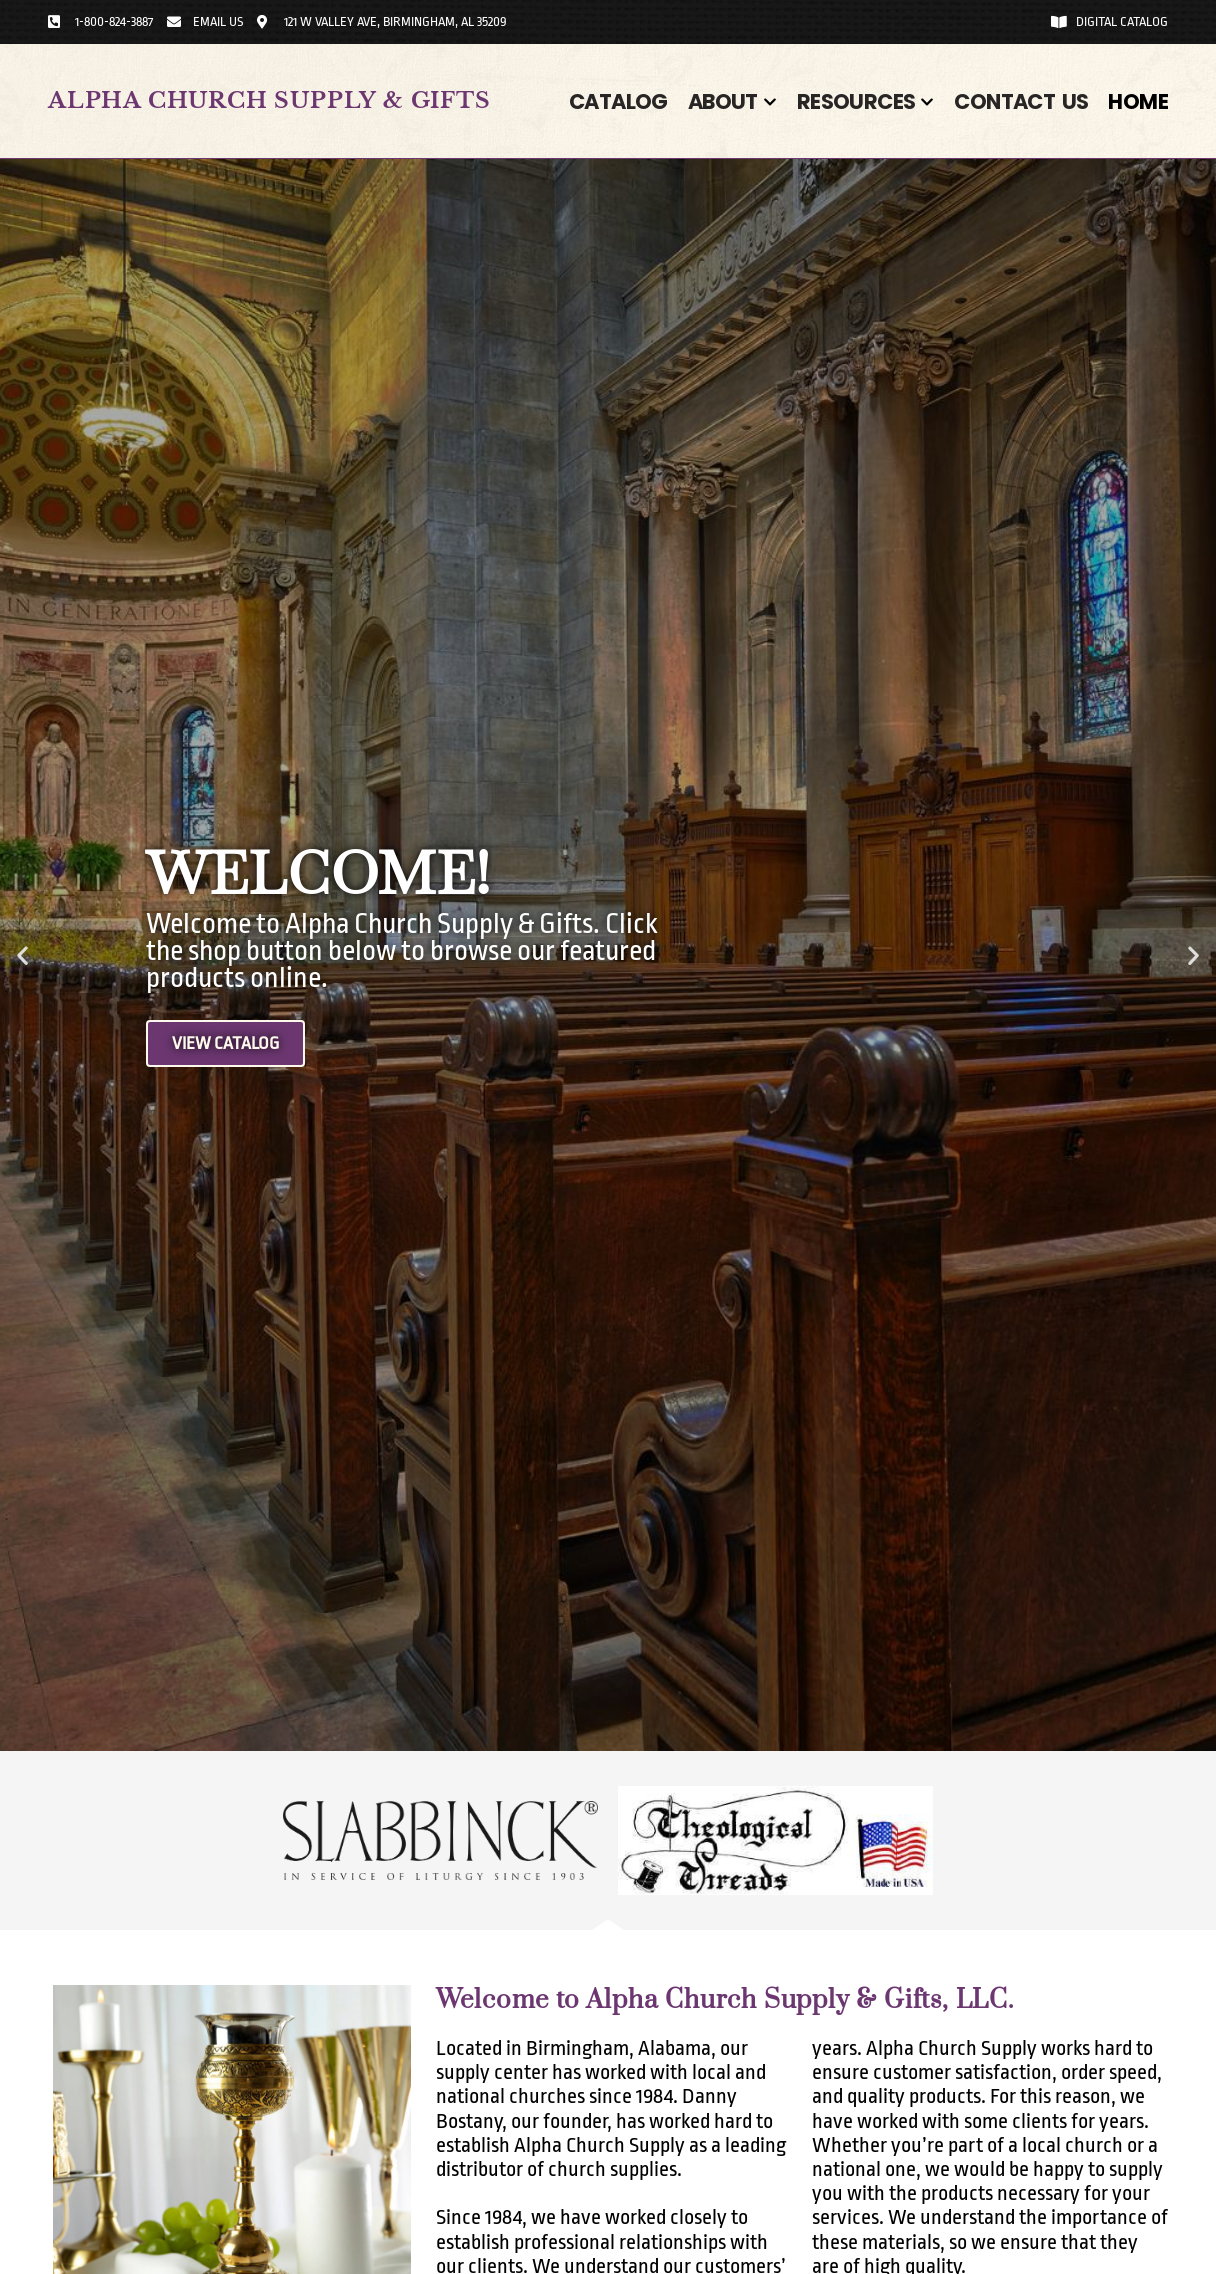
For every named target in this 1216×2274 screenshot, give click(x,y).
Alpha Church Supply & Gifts (269, 100)
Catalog (618, 101)
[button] (22, 955)
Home (1138, 101)
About (732, 101)
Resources (866, 101)
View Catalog (231, 1044)
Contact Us (1021, 101)
